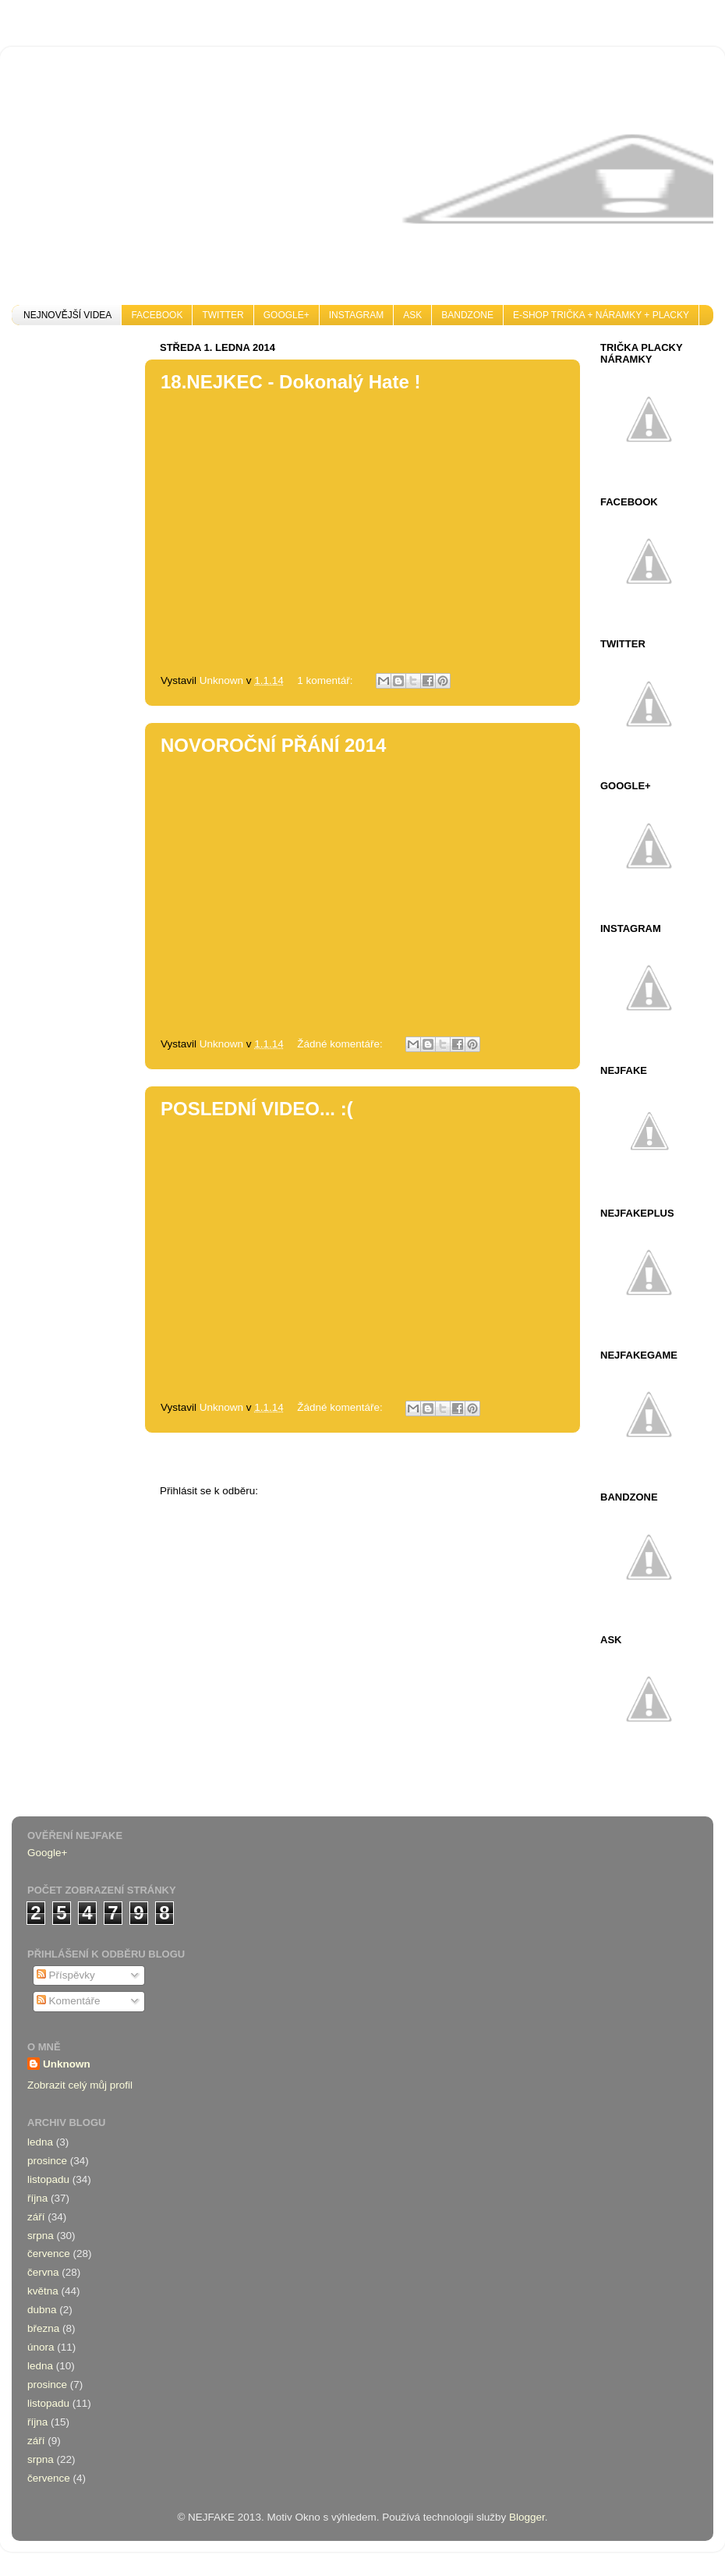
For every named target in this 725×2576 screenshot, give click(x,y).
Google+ (47, 1852)
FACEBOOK (156, 315)
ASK (412, 315)
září (36, 2217)
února (41, 2347)
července (48, 2253)
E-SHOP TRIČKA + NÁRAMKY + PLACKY (601, 315)
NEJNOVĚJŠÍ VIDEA (67, 315)
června (43, 2272)
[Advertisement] (74, 571)
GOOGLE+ (286, 315)
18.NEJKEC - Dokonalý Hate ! (290, 381)
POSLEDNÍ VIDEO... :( (257, 1108)
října (37, 2198)
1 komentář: (326, 680)
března (43, 2328)
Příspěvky (66, 1975)
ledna (40, 2142)
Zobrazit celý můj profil (80, 2085)
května (42, 2291)
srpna (40, 2235)
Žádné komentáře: (341, 1044)
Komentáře (69, 2001)
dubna (42, 2310)
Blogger (527, 2517)
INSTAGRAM (356, 315)
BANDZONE (467, 315)
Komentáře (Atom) (304, 1491)
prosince (47, 2161)
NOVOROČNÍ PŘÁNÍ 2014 (273, 745)
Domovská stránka (309, 1459)
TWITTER (222, 315)
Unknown (66, 2064)
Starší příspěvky (512, 1459)
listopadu (48, 2179)
